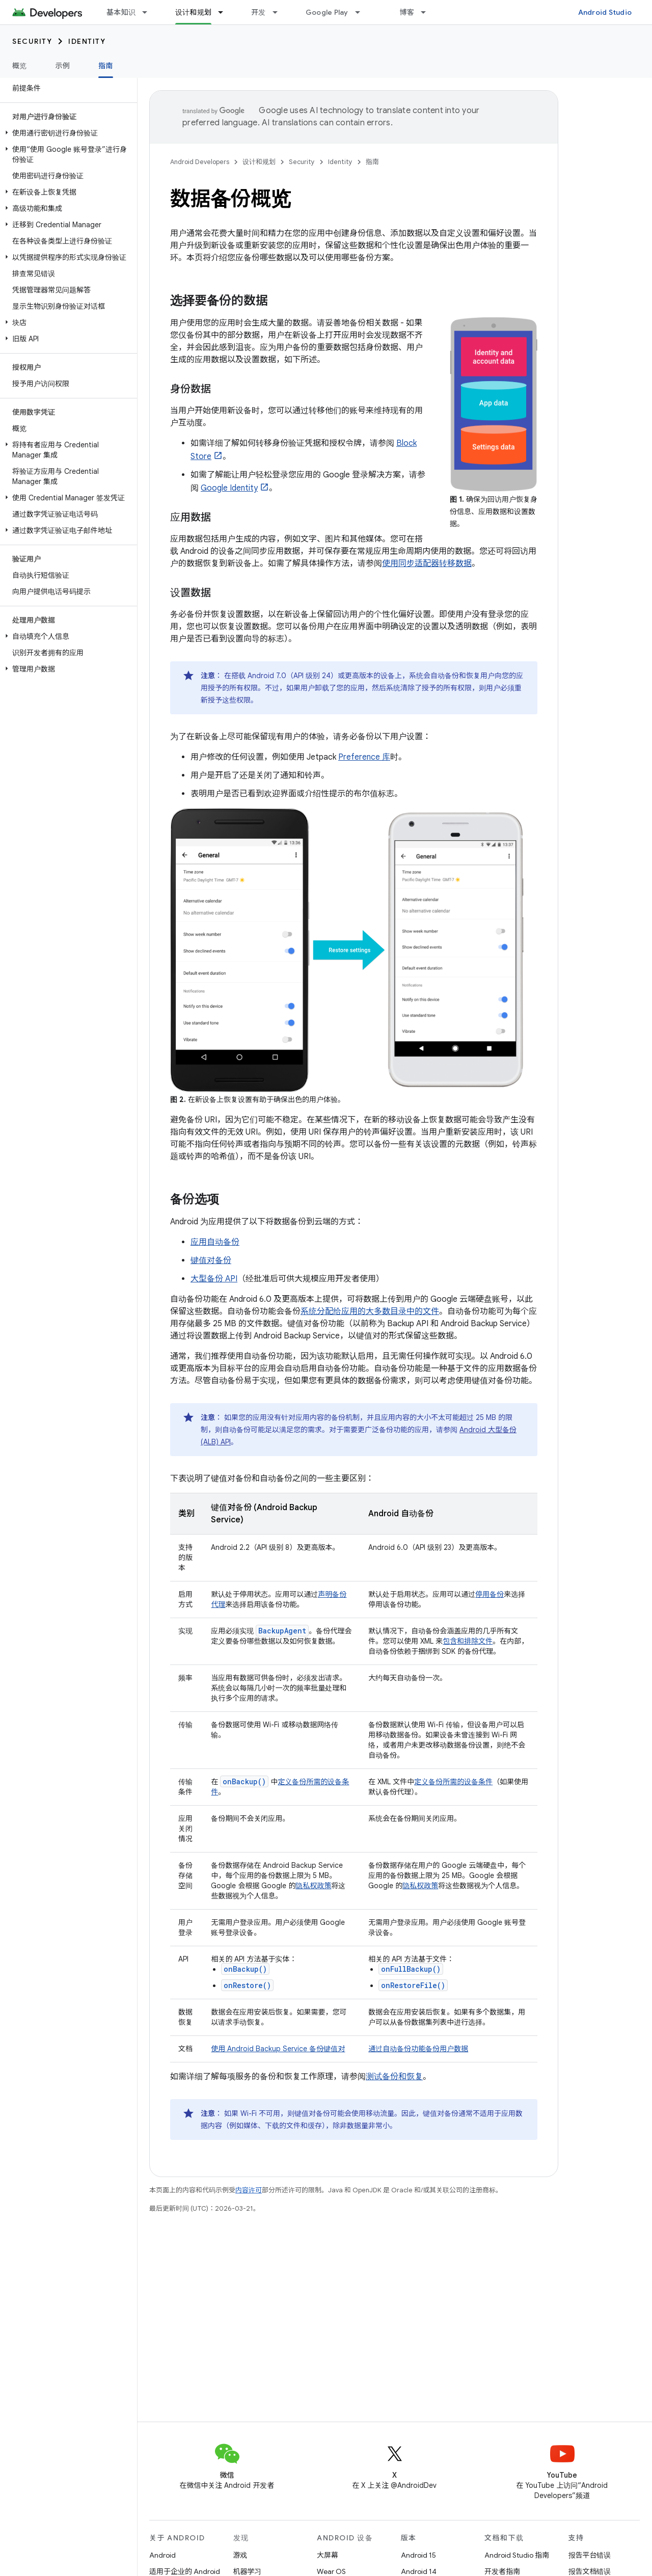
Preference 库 (364, 757)
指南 (372, 161)
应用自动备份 (215, 1242)
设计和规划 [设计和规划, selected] (193, 12)
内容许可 (248, 2190)
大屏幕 (327, 2555)
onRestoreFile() (413, 1985)
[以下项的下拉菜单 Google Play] (362, 12)
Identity (86, 41)
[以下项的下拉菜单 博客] (428, 12)
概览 (19, 65)
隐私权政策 (313, 1885)
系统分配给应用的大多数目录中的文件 (370, 1311)
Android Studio (605, 12)
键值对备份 (211, 1260)
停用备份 (489, 1594)
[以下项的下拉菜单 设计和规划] (225, 12)
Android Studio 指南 (516, 2555)
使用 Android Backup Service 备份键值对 (278, 2048)
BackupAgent (282, 1630)
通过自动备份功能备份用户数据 (418, 2048)
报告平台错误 (589, 2555)
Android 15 (418, 2555)
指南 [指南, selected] (105, 65)
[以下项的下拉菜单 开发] (279, 12)
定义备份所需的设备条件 (453, 1781)
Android (162, 2555)
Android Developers (199, 161)
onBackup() (245, 1969)
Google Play (327, 12)
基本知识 (120, 12)
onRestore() (247, 1985)
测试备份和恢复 (394, 2077)
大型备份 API (214, 1279)
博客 (407, 12)
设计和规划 (259, 161)
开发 (258, 12)
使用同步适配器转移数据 (427, 563)
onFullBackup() (411, 1969)
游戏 (240, 2555)
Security (32, 41)
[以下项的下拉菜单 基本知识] (149, 12)
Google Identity (229, 488)
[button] (66, 133)
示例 (63, 65)
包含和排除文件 (468, 1641)
